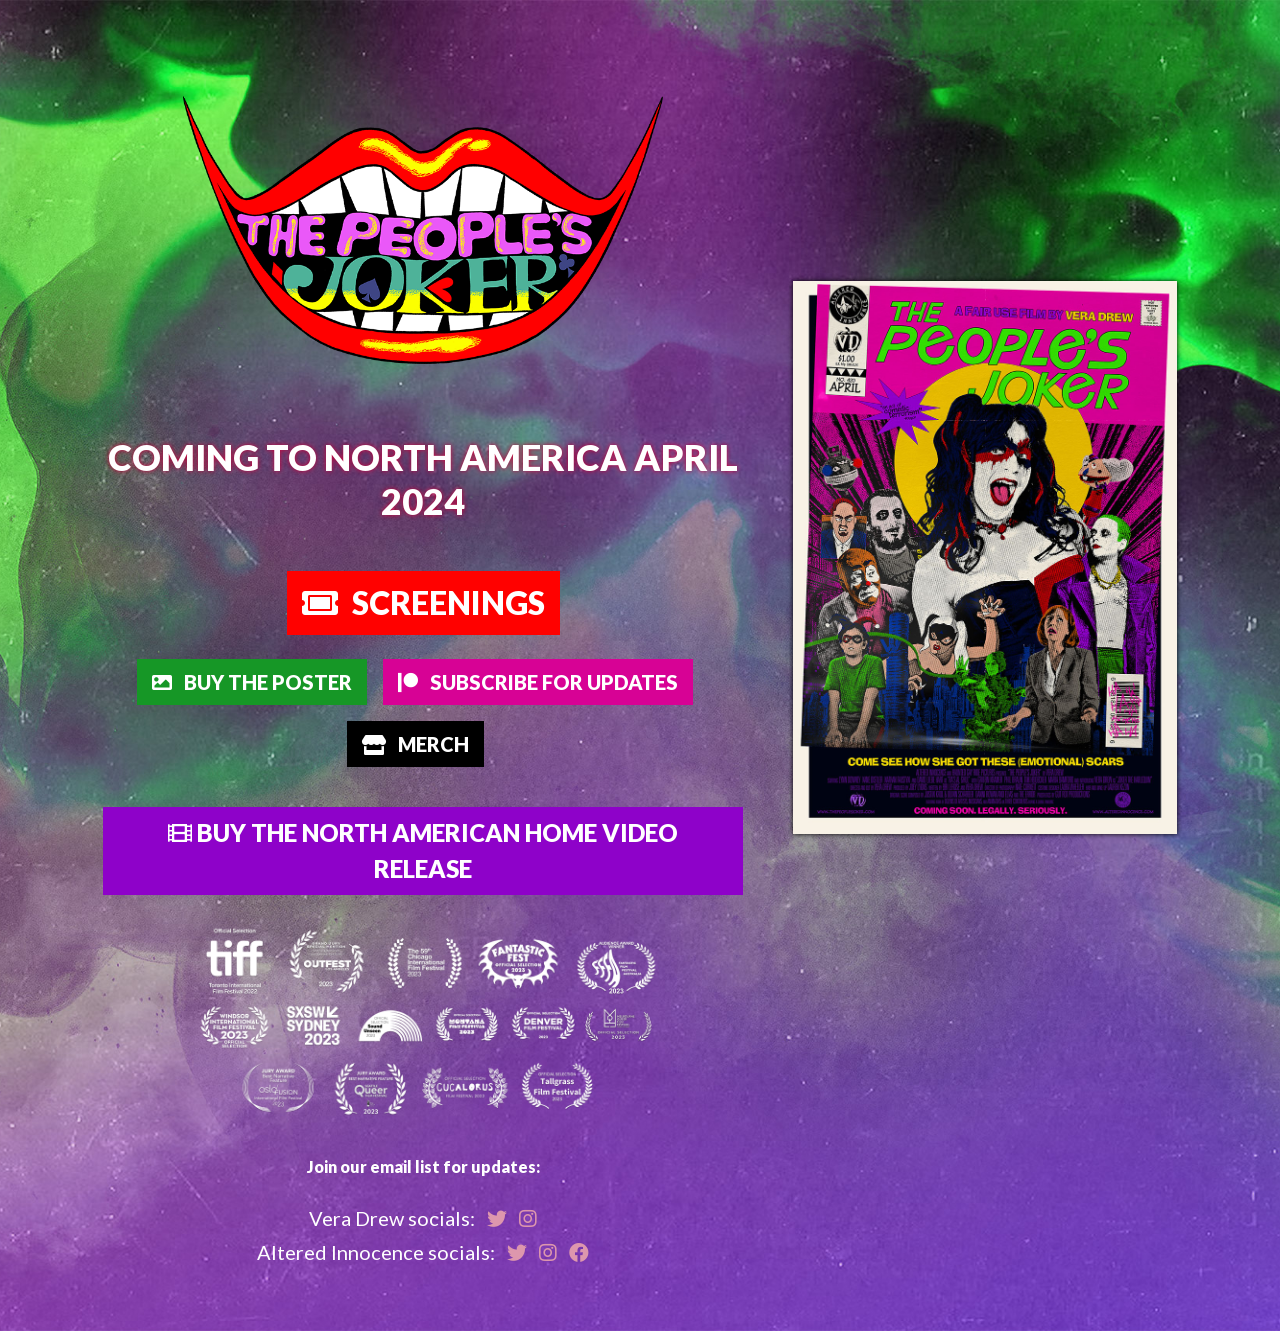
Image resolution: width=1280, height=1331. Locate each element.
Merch (415, 744)
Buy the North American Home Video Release (423, 850)
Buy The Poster (252, 682)
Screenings (423, 602)
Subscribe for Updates (538, 682)
